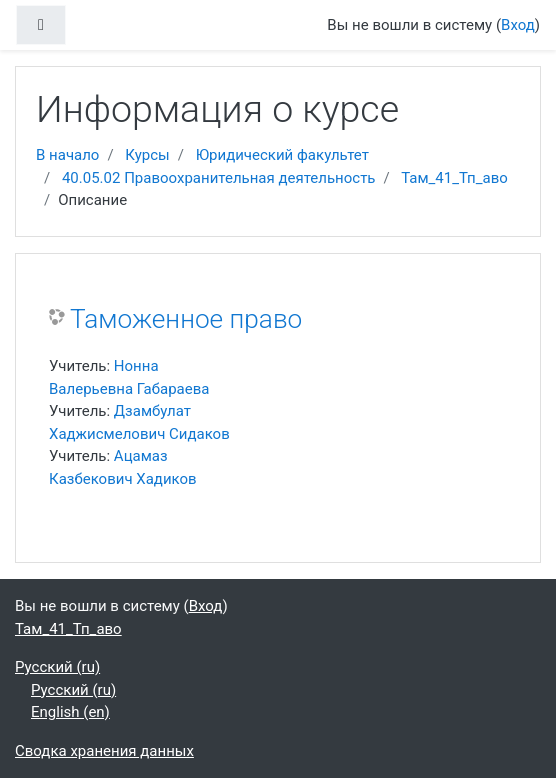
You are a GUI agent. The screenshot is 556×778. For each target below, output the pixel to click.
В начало (67, 155)
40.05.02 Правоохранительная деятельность (219, 178)
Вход (518, 25)
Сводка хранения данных (104, 751)
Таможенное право (186, 319)
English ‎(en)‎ (70, 712)
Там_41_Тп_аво (454, 178)
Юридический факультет (282, 155)
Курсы (147, 155)
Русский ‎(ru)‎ (57, 667)
